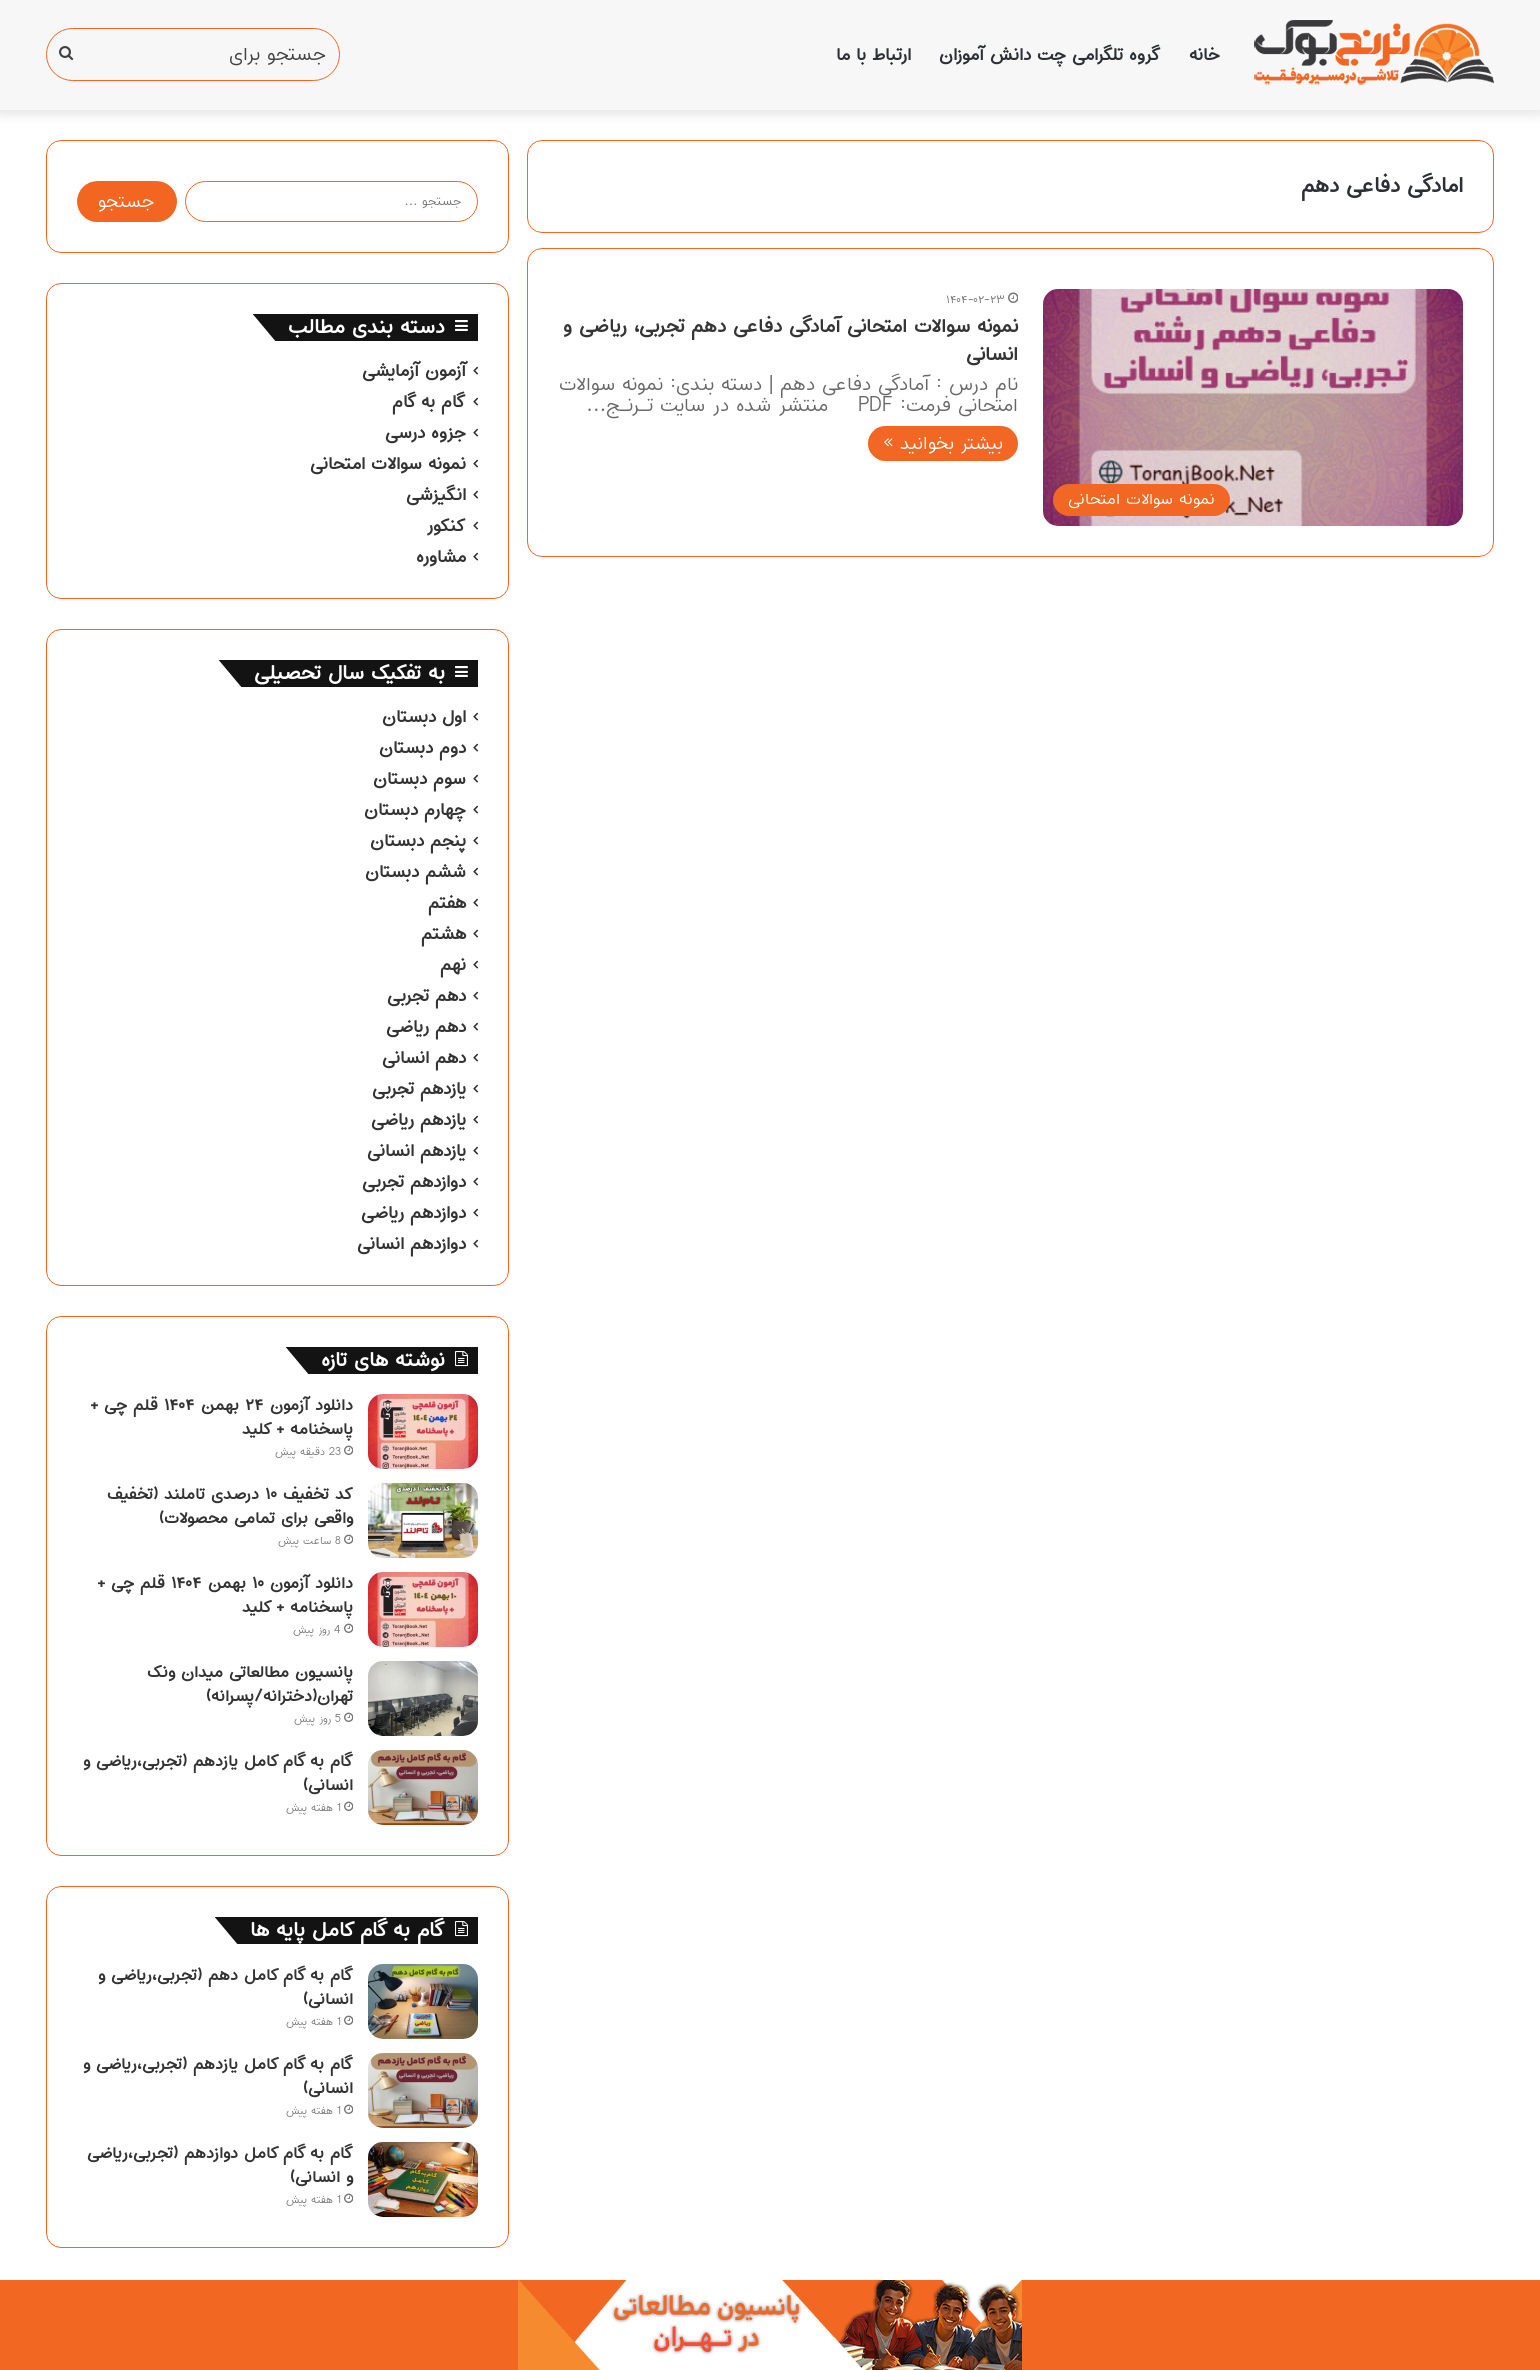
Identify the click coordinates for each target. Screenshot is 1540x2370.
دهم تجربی (426, 996)
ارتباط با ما (873, 55)
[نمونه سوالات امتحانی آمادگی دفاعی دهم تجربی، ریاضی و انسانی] (1253, 407)
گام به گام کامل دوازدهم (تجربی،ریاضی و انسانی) (220, 2165)
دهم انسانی (424, 1058)
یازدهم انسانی (416, 1151)
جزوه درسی (425, 433)
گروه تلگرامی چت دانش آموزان (1050, 55)
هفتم (447, 903)
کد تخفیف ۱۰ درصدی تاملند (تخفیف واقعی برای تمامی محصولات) (230, 1506)
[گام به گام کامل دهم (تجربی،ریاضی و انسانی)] (423, 2001)
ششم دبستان (415, 872)
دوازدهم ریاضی (413, 1213)
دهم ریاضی (426, 1027)
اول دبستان (424, 717)
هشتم (443, 934)
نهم (453, 965)
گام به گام (429, 402)
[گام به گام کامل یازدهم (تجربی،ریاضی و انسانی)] (423, 1787)
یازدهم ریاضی (418, 1120)
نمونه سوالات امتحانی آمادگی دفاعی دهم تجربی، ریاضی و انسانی (790, 340)
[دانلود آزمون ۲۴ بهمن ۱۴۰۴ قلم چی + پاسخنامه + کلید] (423, 1431)
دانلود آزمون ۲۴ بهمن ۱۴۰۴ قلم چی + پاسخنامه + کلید (221, 1417)
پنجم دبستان (418, 841)
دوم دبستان (422, 748)
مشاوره (441, 557)
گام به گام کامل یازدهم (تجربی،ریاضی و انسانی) (218, 1773)
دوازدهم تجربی (414, 1182)
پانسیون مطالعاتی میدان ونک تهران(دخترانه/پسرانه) (250, 1684)
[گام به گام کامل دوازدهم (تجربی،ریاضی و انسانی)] (423, 2179)
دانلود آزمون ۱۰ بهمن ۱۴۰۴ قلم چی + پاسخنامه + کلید (225, 1595)
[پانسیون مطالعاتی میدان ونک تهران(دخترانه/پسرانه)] (423, 1698)
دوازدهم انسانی (411, 1244)
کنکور (446, 526)
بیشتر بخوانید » (943, 443)
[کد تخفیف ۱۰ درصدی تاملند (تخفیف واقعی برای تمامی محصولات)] (423, 1520)
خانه (1204, 55)
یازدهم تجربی (419, 1089)
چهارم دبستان (415, 810)
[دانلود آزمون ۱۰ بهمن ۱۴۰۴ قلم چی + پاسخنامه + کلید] (423, 1609)
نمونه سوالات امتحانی (388, 464)
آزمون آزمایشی (414, 371)
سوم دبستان (419, 779)
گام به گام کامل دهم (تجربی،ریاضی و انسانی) (225, 1987)
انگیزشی (436, 495)
